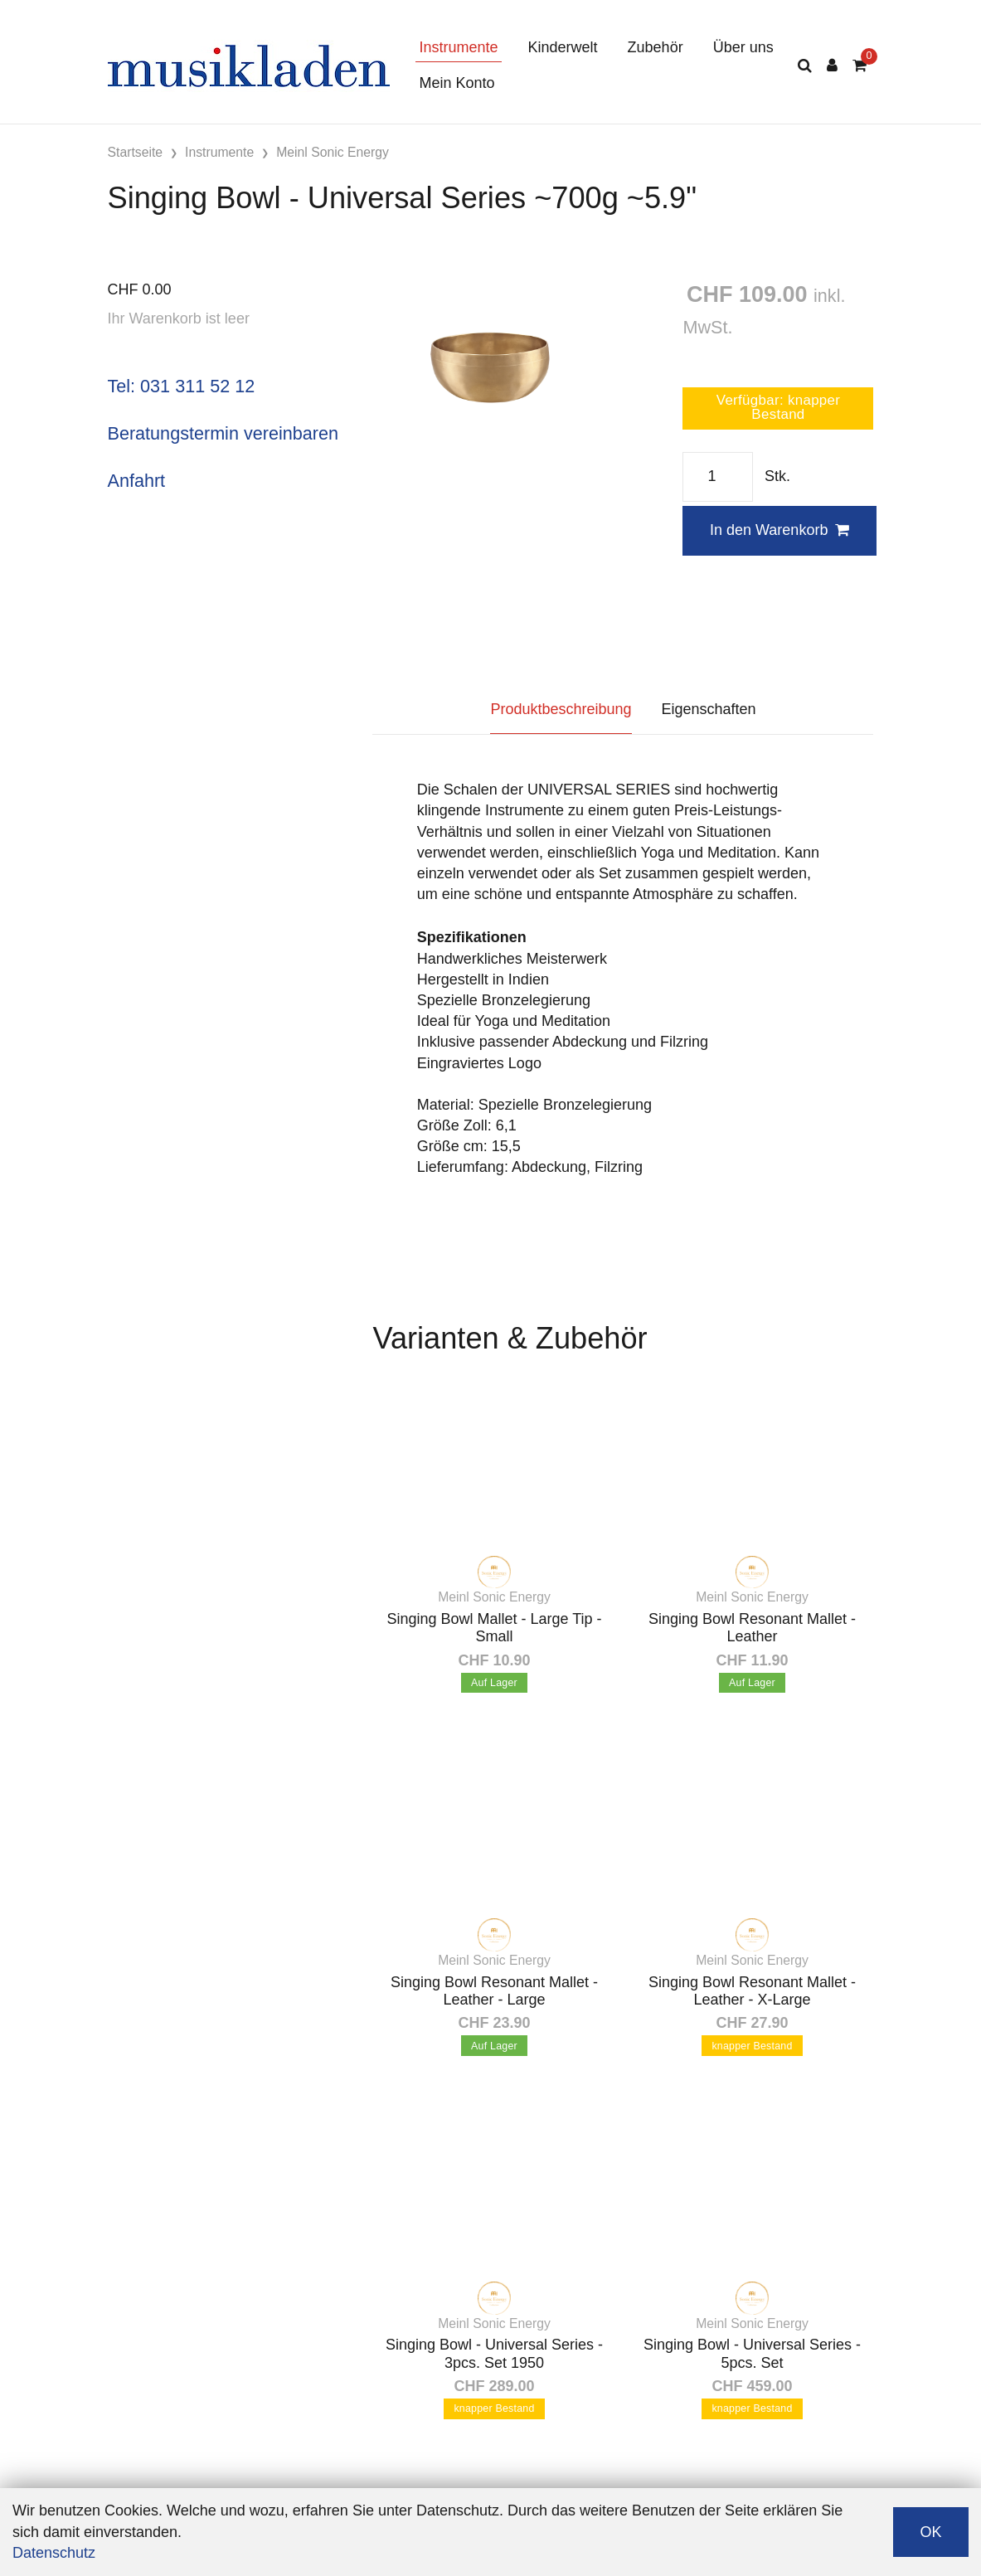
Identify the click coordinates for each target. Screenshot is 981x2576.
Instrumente (459, 47)
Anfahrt (137, 480)
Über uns (743, 47)
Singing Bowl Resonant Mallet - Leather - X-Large (752, 1991)
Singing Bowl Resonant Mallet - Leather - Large (494, 1991)
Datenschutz (53, 2552)
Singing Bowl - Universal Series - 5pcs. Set (752, 2353)
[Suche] (804, 66)
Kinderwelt (563, 47)
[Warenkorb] (859, 66)
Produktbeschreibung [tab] (560, 709)
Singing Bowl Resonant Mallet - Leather (752, 1628)
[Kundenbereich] (832, 66)
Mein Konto (457, 83)
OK (930, 2532)
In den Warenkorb (779, 530)
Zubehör (655, 47)
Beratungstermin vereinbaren (223, 433)
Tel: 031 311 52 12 (181, 386)
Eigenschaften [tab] (709, 709)
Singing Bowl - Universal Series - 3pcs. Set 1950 (494, 2353)
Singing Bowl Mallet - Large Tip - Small (493, 1628)
